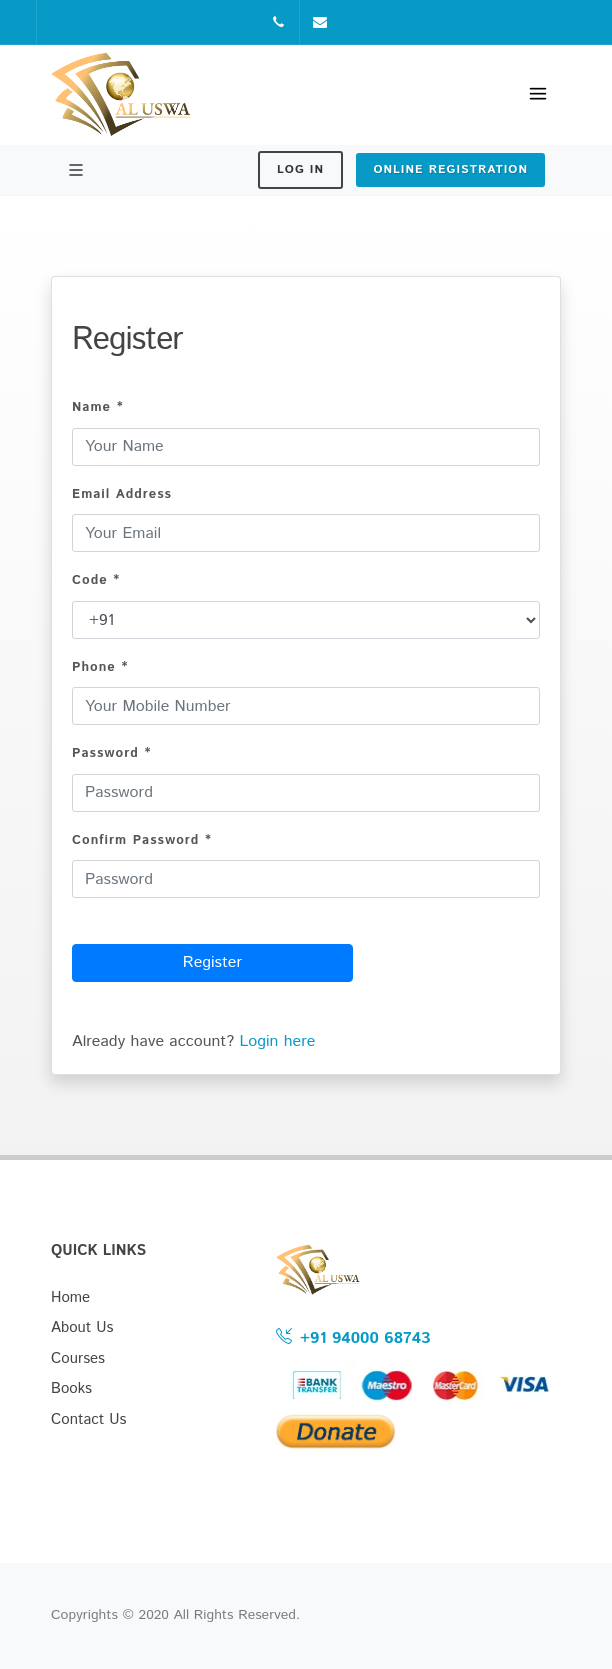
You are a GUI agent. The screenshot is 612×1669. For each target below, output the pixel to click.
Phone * (100, 667)
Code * (96, 580)
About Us (82, 1327)
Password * (111, 753)
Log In (300, 169)
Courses (78, 1358)
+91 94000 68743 (353, 1337)
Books (71, 1388)
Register (212, 962)
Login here (277, 1041)
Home (70, 1297)
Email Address (122, 494)
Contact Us (89, 1419)
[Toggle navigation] (538, 95)
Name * (98, 407)
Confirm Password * (142, 840)
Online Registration (450, 169)
